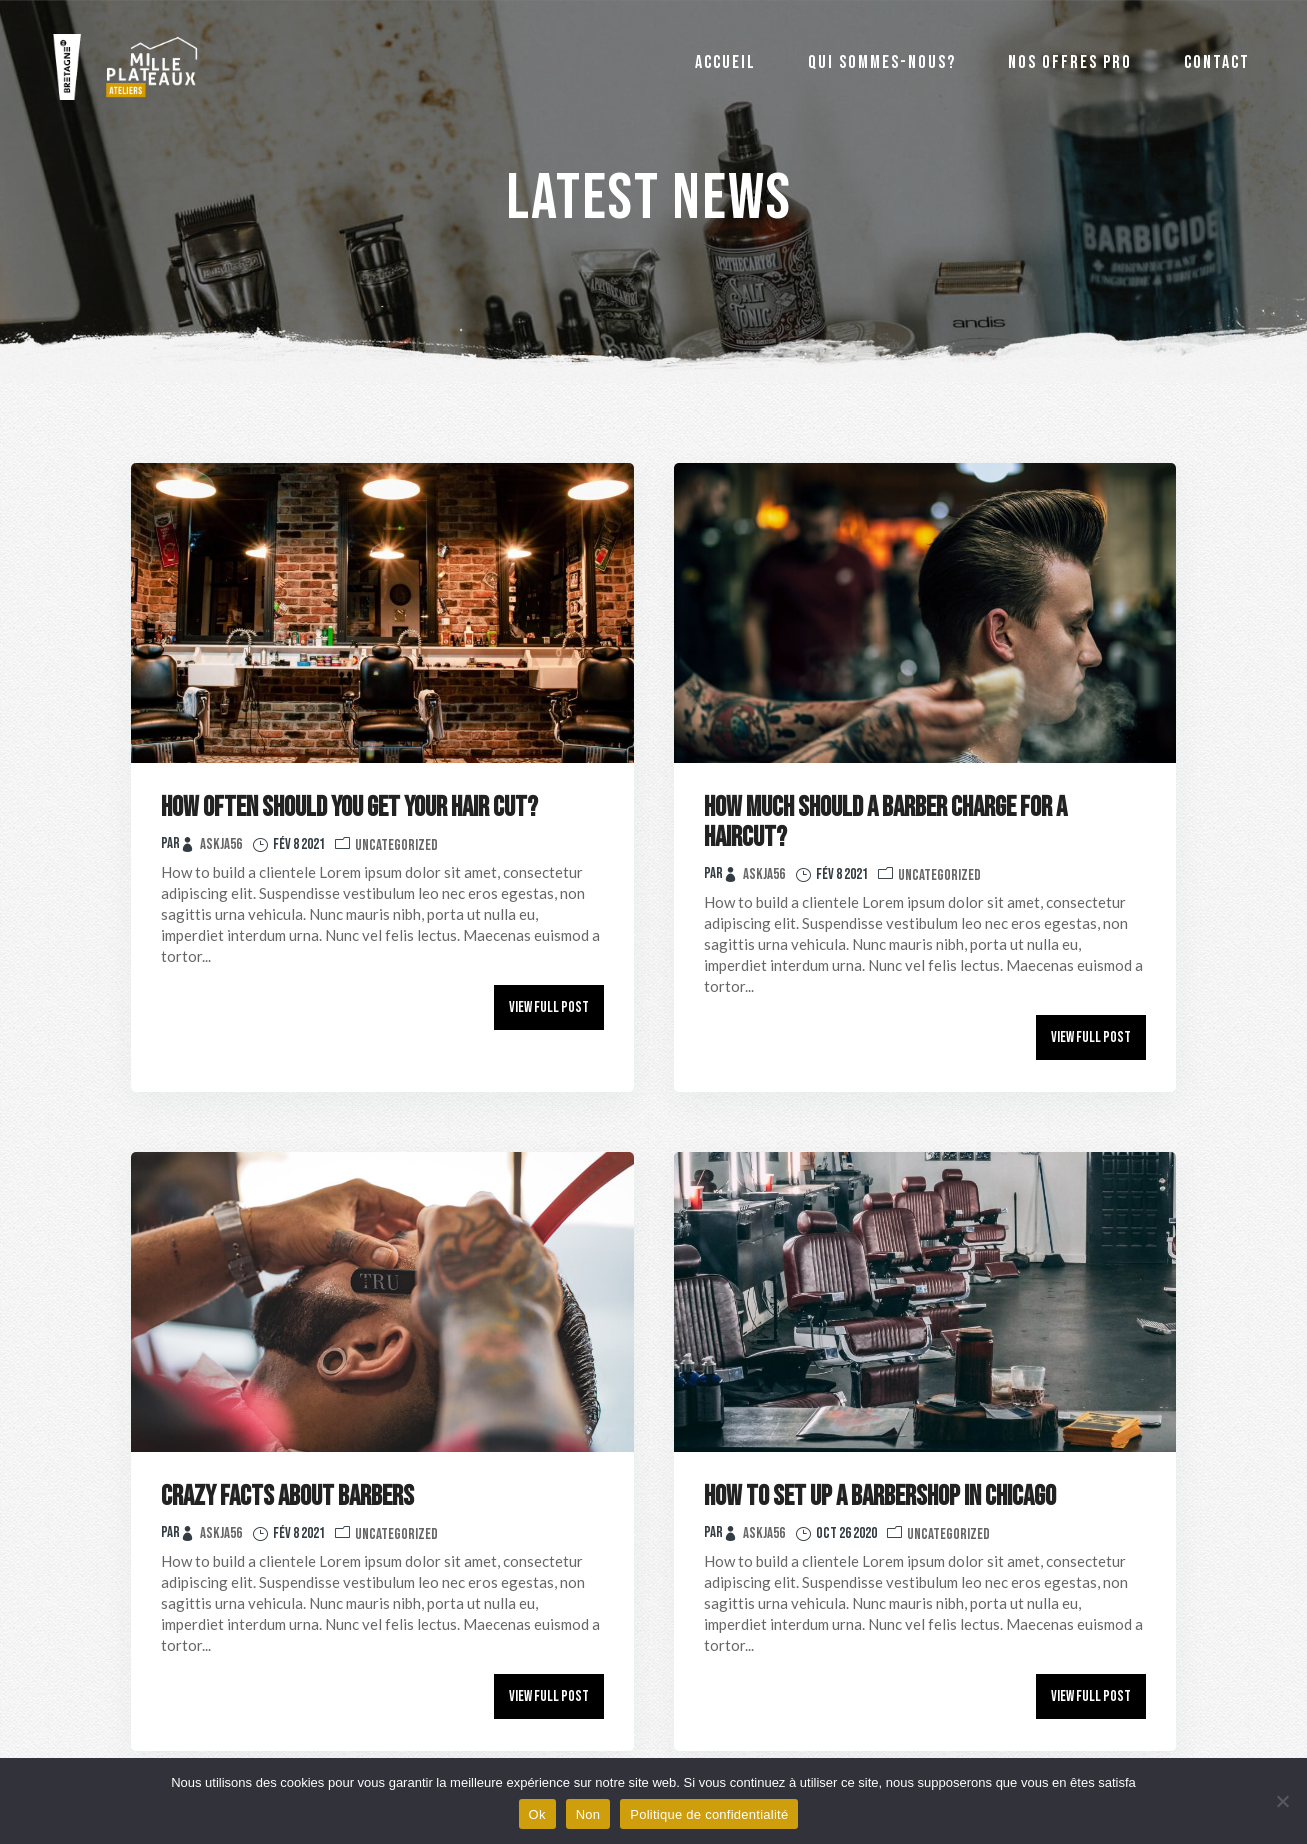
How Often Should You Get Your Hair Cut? (349, 807)
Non (588, 1814)
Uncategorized (396, 845)
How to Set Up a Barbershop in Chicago (880, 1496)
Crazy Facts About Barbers (287, 1496)
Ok (537, 1814)
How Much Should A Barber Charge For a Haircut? (885, 822)
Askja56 (221, 844)
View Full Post (549, 1007)
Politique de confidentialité (709, 1814)
